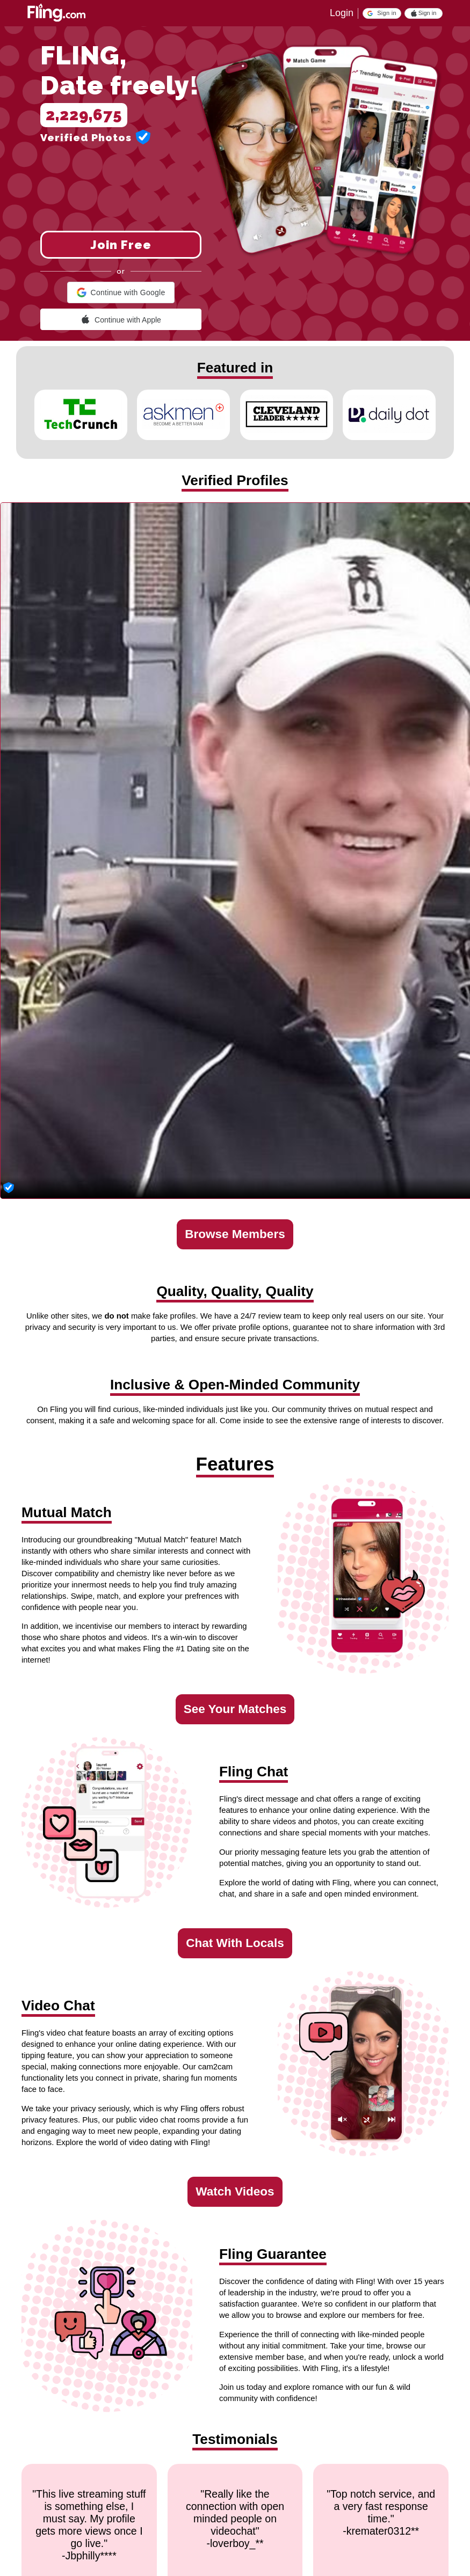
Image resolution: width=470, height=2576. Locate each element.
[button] (382, 13)
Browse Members (235, 1234)
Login (341, 13)
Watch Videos (235, 2191)
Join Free (120, 245)
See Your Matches (235, 1709)
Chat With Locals (235, 1943)
